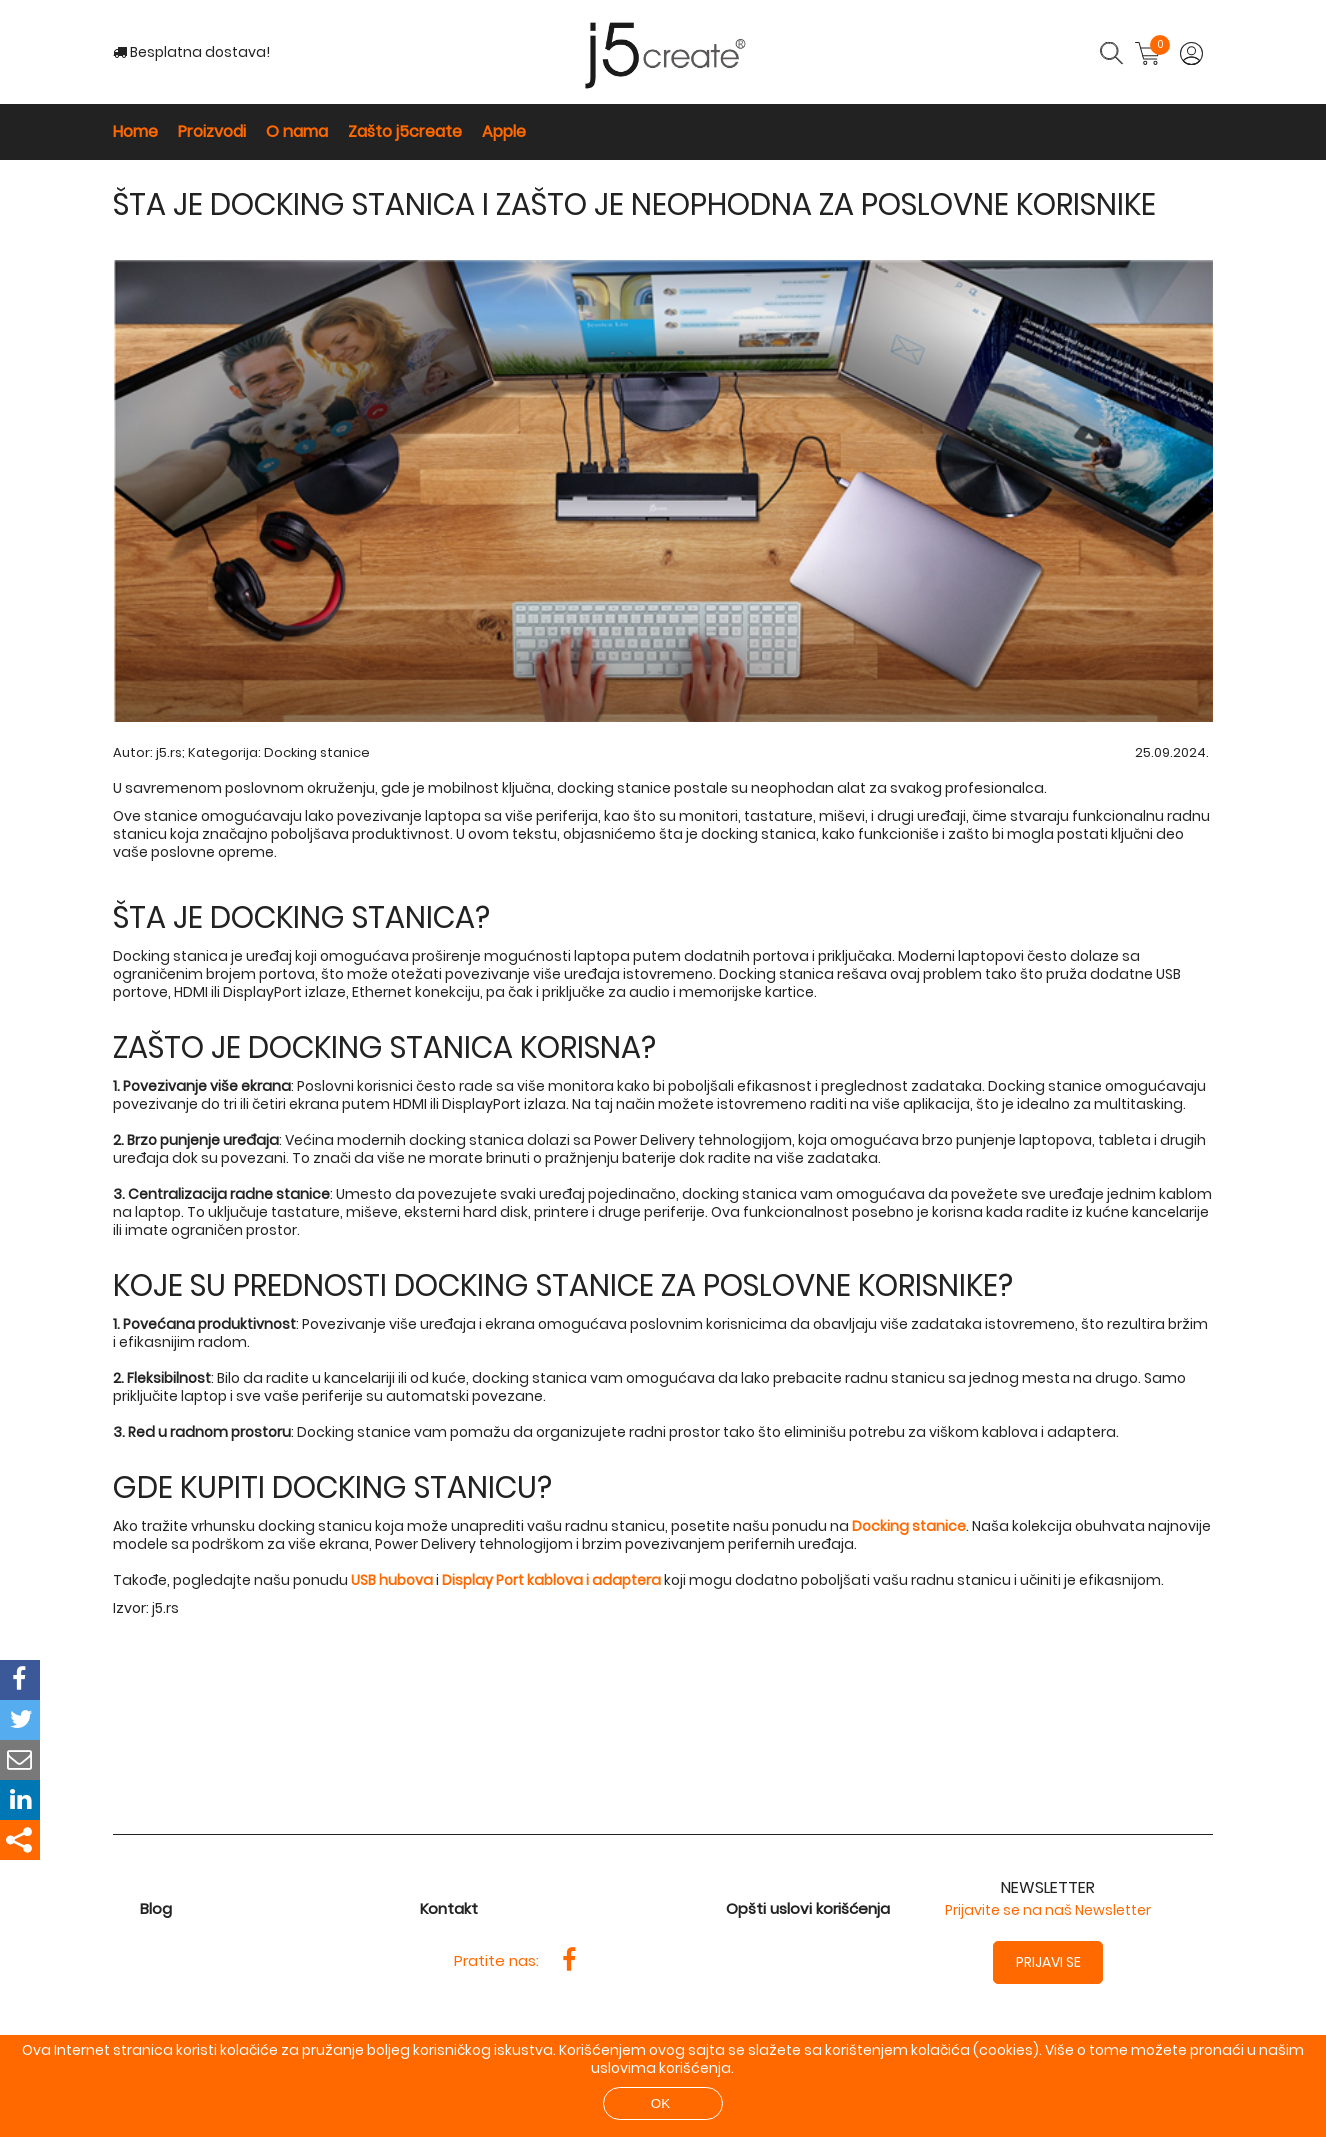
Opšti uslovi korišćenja (808, 1908)
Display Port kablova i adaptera (551, 1580)
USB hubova (392, 1580)
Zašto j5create (405, 131)
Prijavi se (1048, 1962)
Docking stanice (317, 752)
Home (135, 131)
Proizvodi (212, 131)
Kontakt (449, 1908)
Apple (504, 131)
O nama (297, 131)
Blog (156, 1908)
